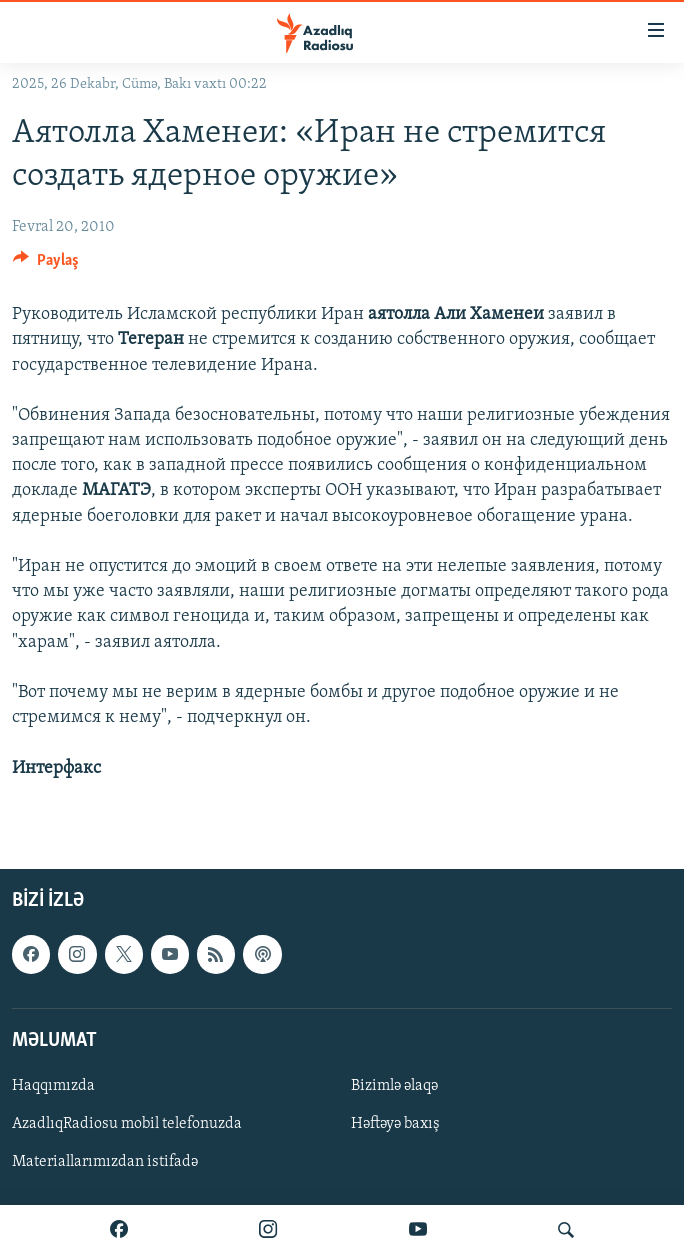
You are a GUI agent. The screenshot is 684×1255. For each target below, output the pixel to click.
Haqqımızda (53, 1086)
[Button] (46, 265)
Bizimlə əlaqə (394, 1086)
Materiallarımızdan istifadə (105, 1162)
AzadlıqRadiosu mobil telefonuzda (127, 1124)
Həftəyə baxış (395, 1124)
